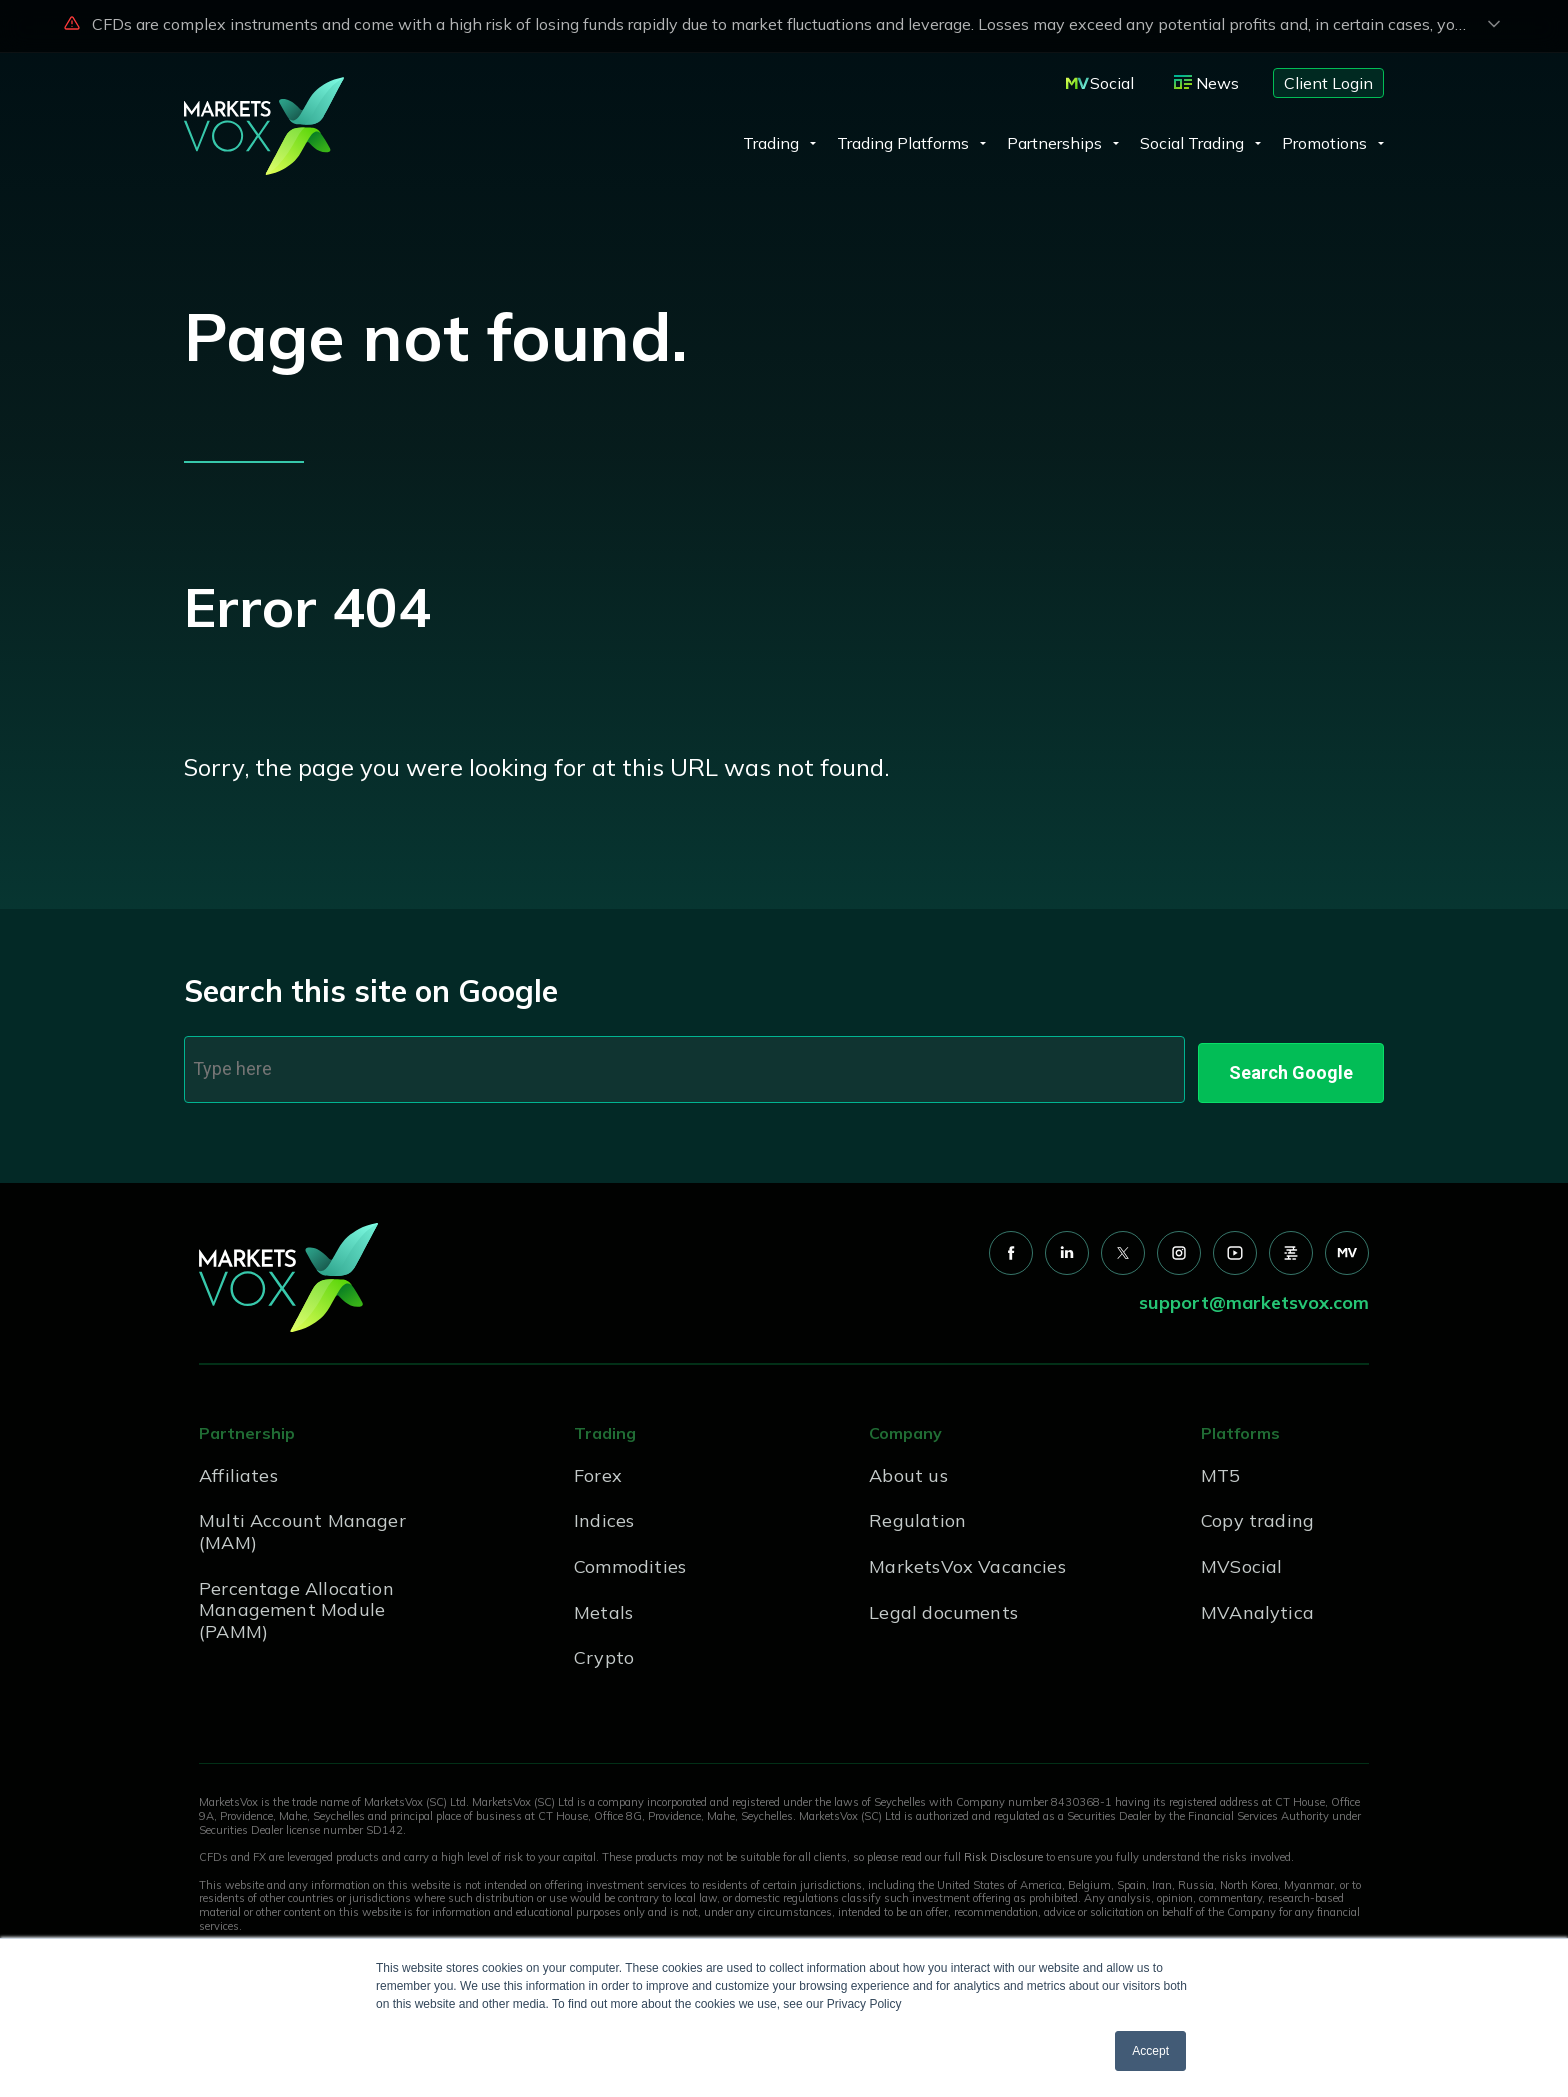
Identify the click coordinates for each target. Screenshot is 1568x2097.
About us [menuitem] (908, 1468)
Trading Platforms (903, 143)
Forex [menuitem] (598, 1468)
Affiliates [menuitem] (238, 1468)
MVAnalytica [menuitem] (1257, 1605)
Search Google (1291, 1065)
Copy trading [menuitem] (1257, 1514)
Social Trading (1192, 143)
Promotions (1324, 143)
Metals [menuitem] (603, 1605)
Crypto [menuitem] (604, 1650)
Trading (771, 143)
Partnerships (1054, 143)
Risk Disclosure (1003, 1851)
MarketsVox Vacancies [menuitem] (967, 1559)
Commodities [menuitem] (630, 1559)
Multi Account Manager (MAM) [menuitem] (302, 1525)
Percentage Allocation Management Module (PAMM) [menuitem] (296, 1603)
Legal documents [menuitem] (943, 1605)
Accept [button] (1150, 2051)
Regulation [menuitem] (917, 1514)
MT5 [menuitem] (1221, 1468)
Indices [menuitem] (604, 1514)
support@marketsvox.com (1254, 1296)
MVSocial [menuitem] (1241, 1559)
